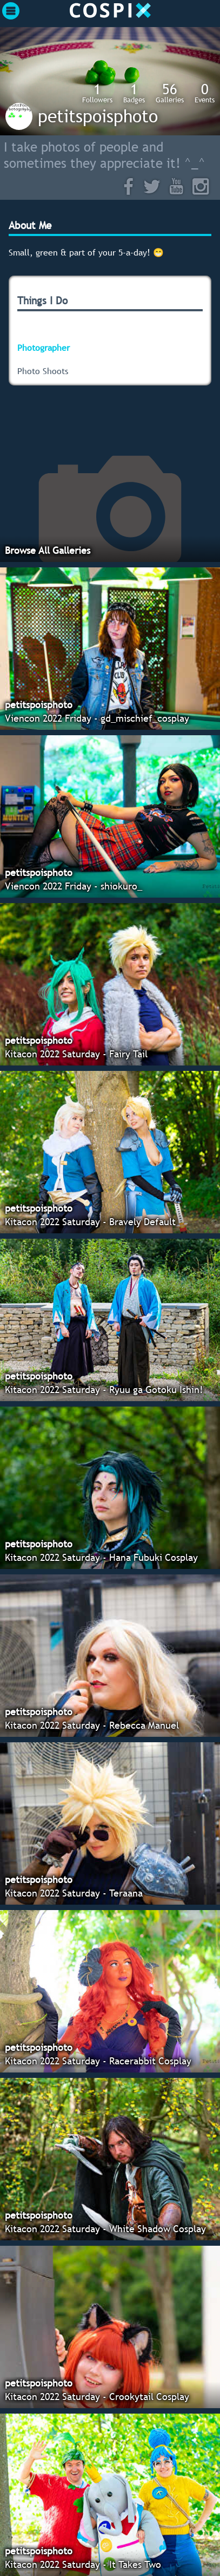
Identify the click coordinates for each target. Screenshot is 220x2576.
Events (205, 92)
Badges (134, 92)
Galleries (170, 92)
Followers (97, 92)
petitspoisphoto (98, 116)
